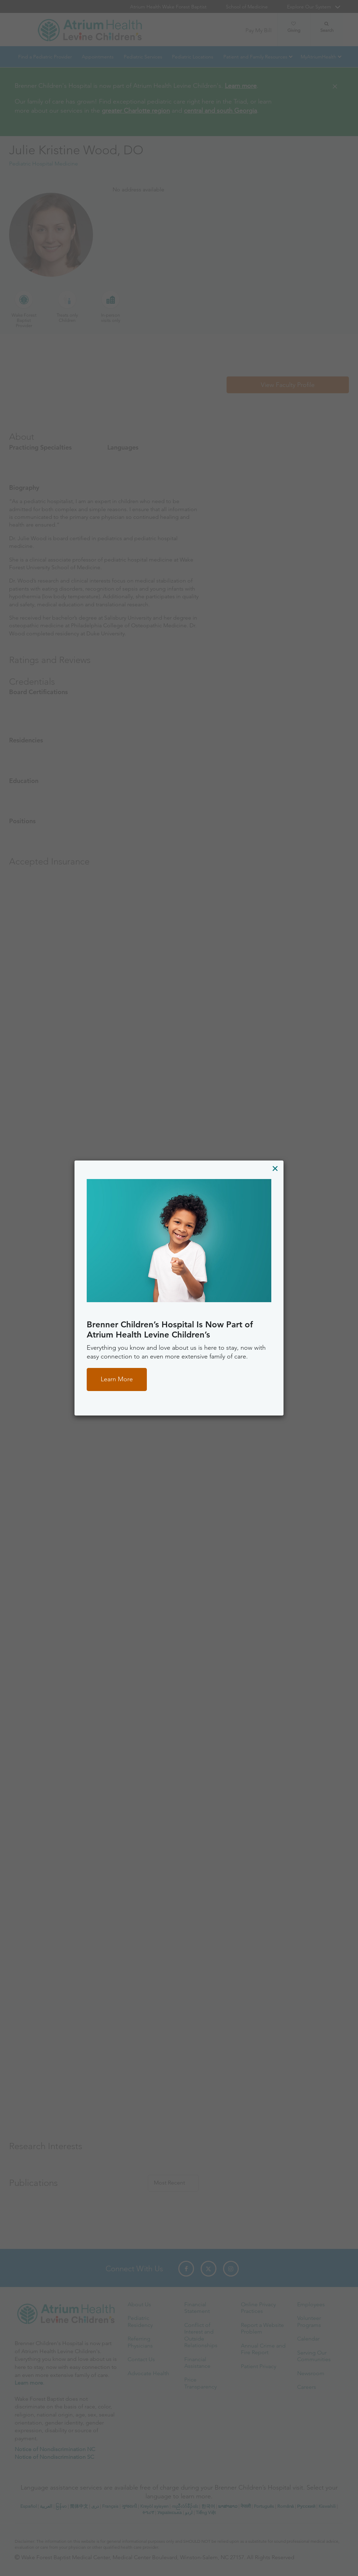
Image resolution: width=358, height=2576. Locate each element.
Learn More (117, 1379)
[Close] (275, 1168)
